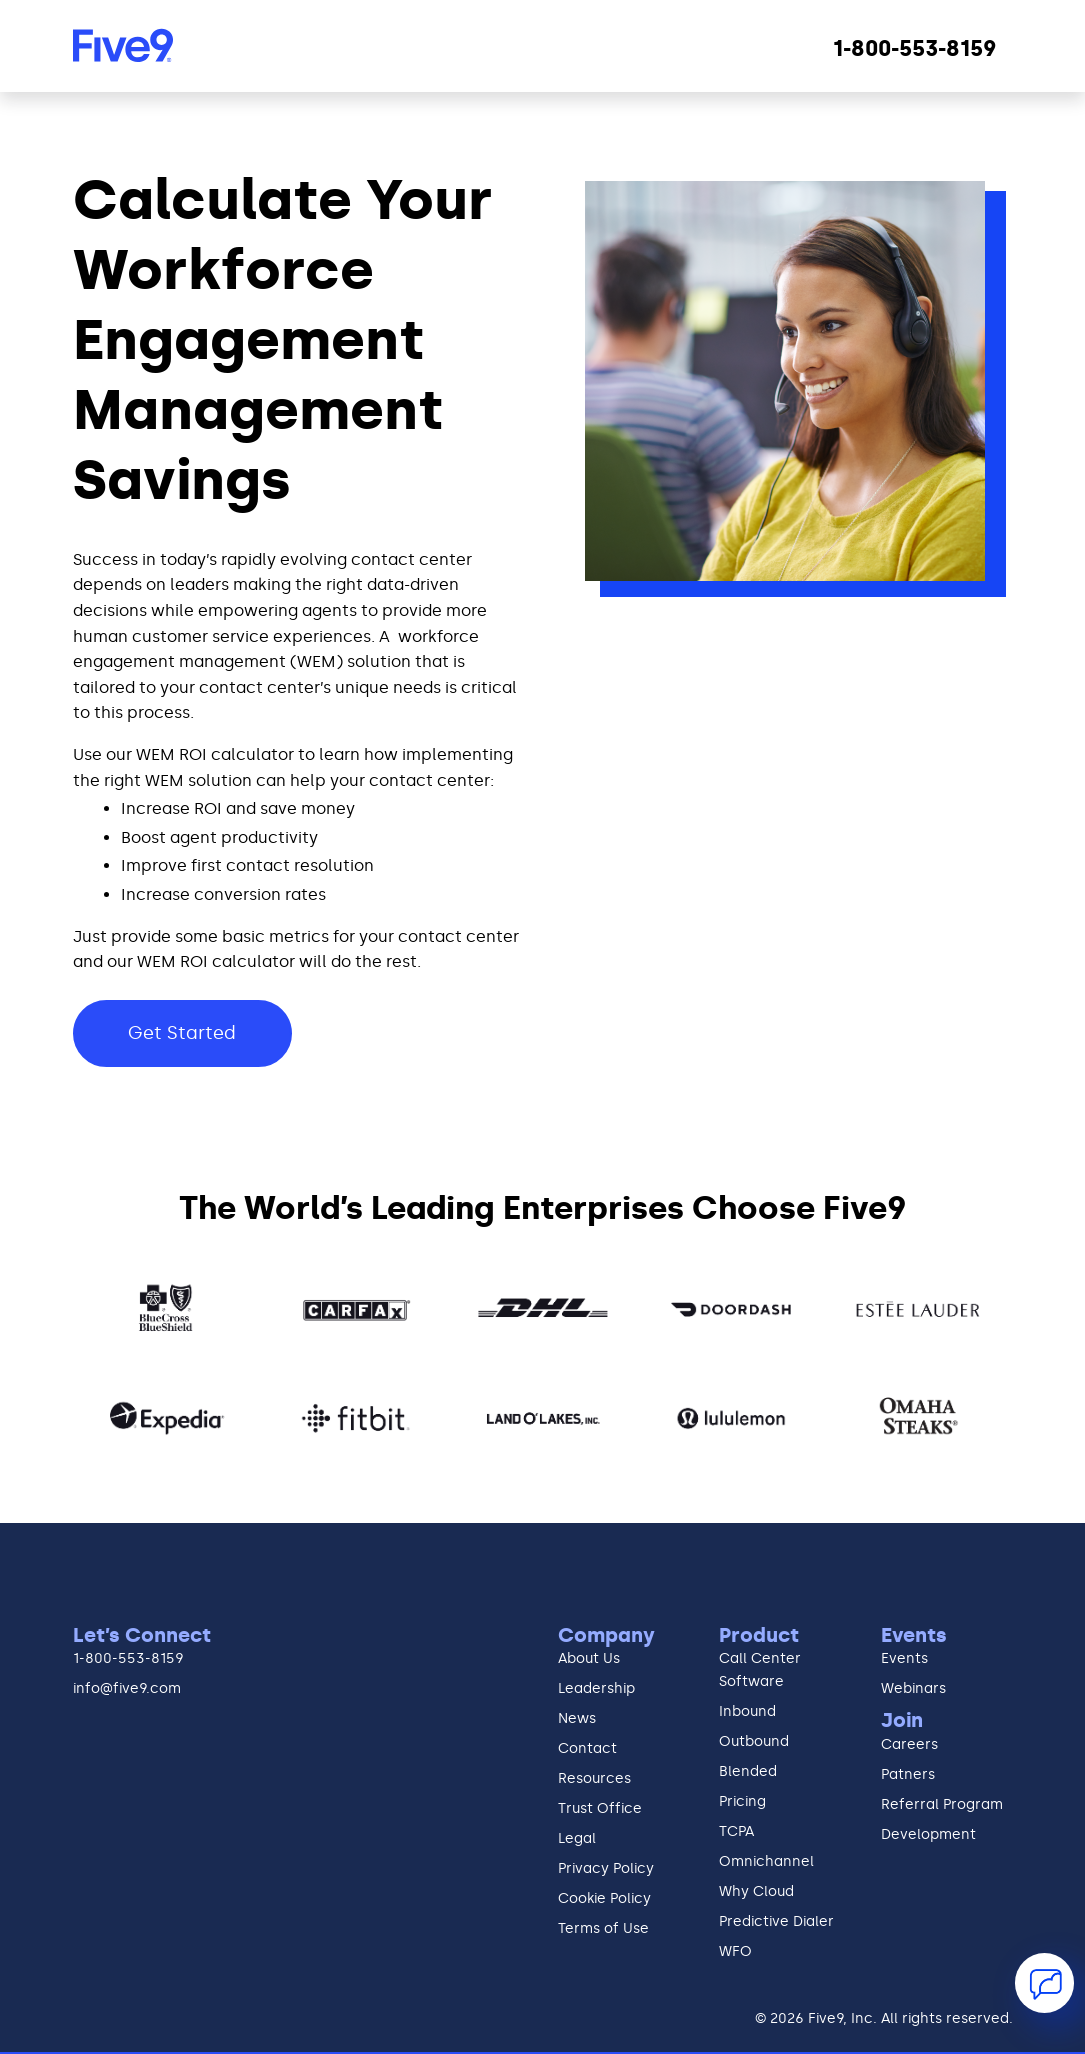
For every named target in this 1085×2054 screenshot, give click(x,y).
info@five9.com (127, 1690)
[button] (1044, 1983)
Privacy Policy (606, 1870)
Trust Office (600, 1810)
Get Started (183, 1033)
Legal (577, 1840)
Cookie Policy (604, 1900)
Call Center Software (760, 1670)
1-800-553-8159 (128, 1659)
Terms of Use (603, 1930)
